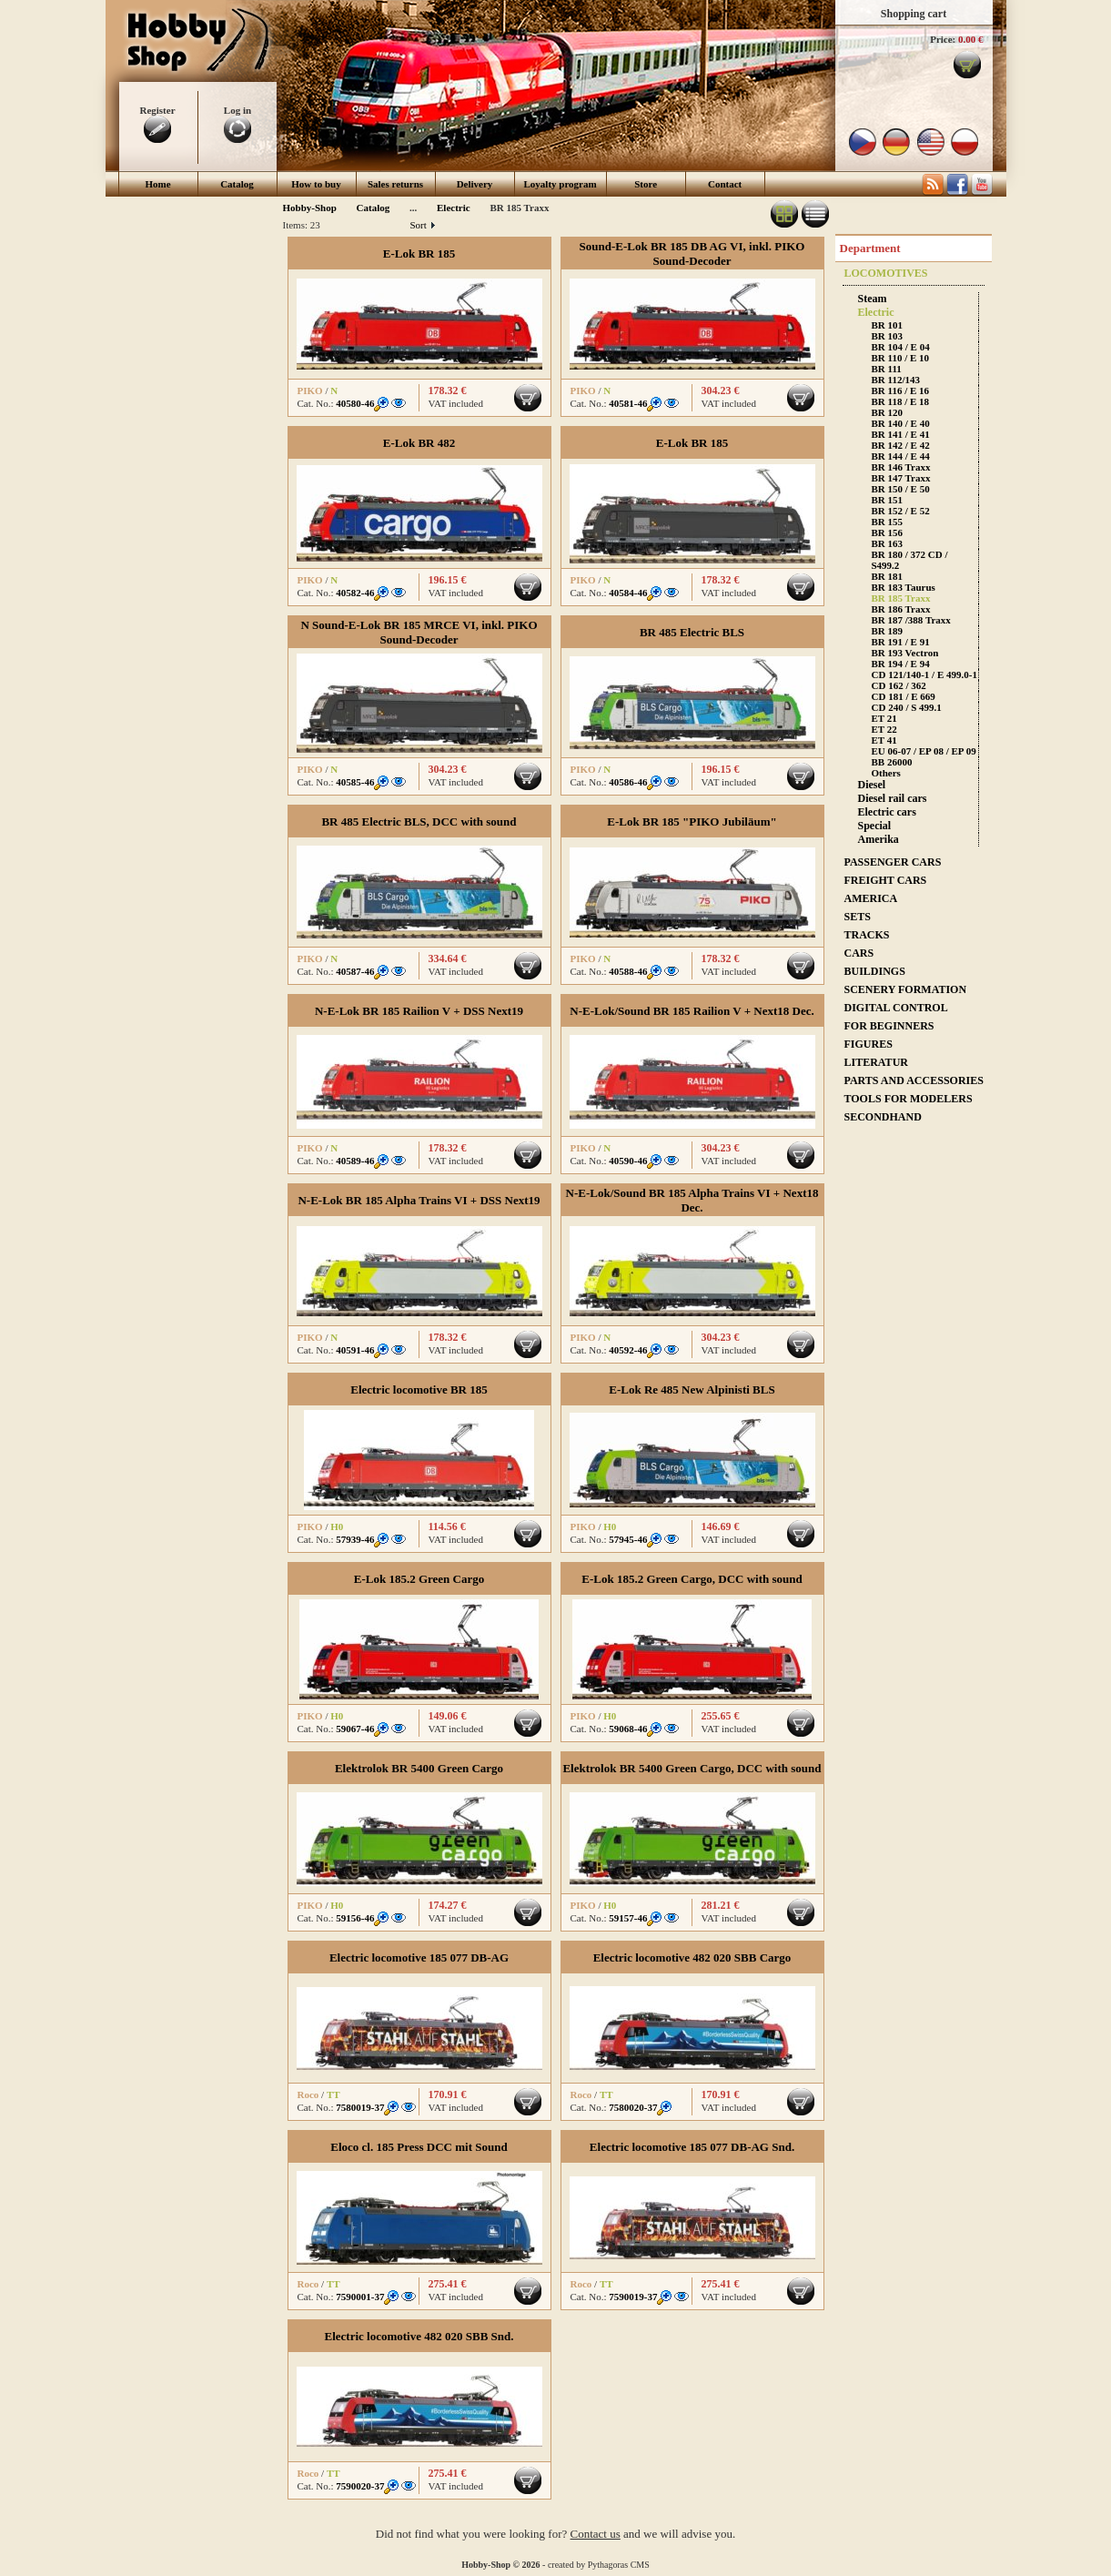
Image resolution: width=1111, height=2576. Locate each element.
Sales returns (395, 183)
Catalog (237, 183)
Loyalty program (560, 183)
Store (645, 183)
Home (157, 183)
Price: (942, 39)
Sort (422, 224)
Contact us (596, 2534)
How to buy (315, 183)
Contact (725, 183)
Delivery (475, 183)
